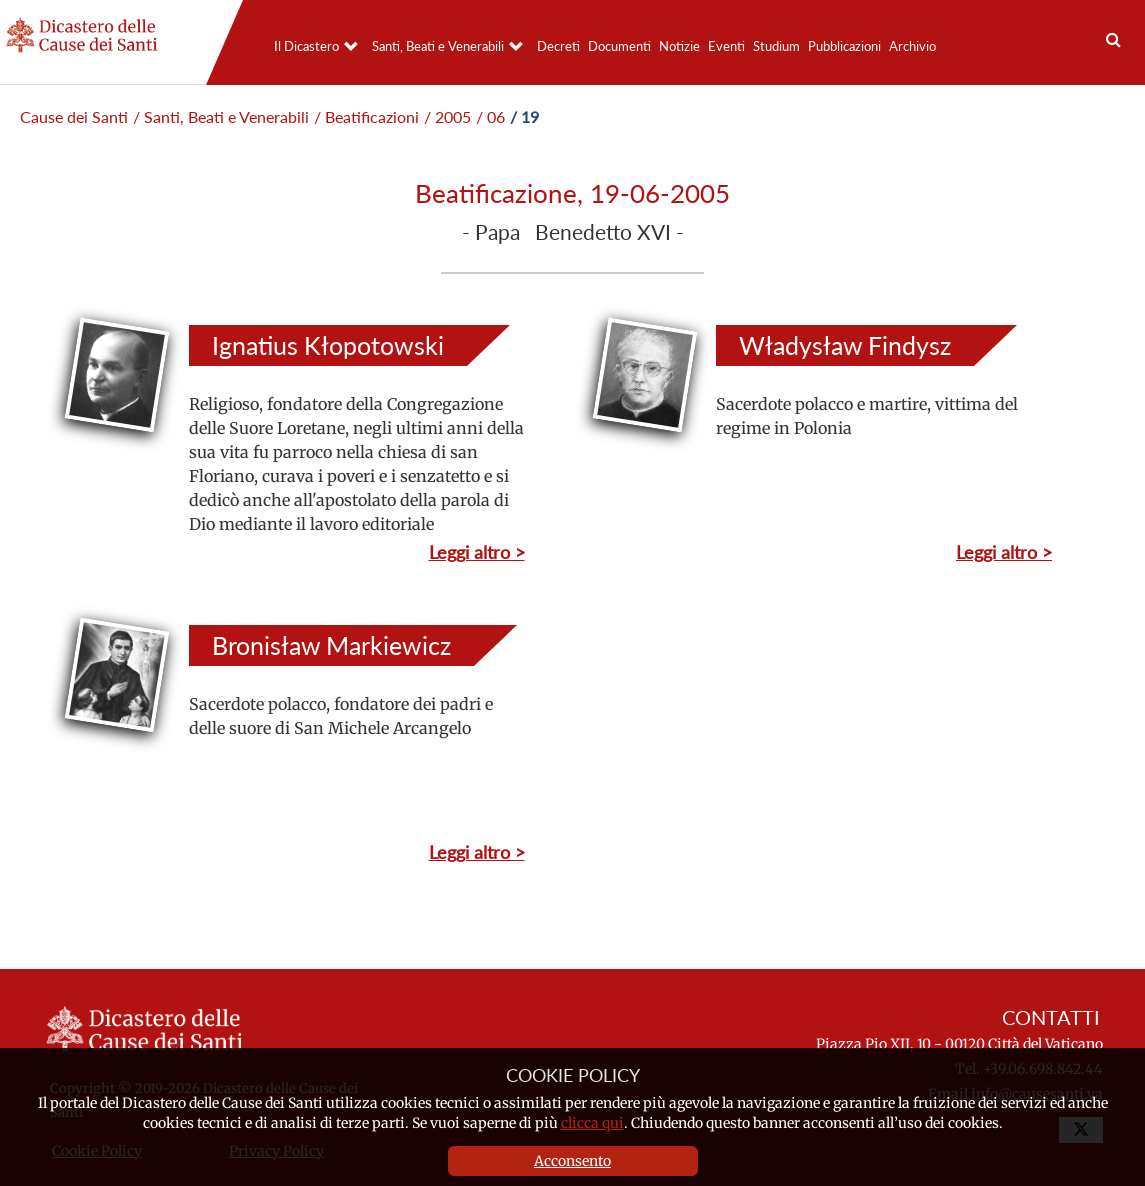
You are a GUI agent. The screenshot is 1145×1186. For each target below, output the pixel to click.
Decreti (558, 46)
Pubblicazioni (844, 46)
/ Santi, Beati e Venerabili (221, 116)
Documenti (619, 46)
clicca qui (592, 1123)
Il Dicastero (306, 46)
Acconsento (572, 1161)
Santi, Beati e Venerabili (438, 46)
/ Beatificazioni (366, 116)
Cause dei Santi (74, 116)
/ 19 (524, 116)
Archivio (912, 46)
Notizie (679, 46)
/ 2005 (447, 116)
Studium (776, 46)
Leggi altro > (477, 552)
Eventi (726, 46)
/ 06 (490, 116)
